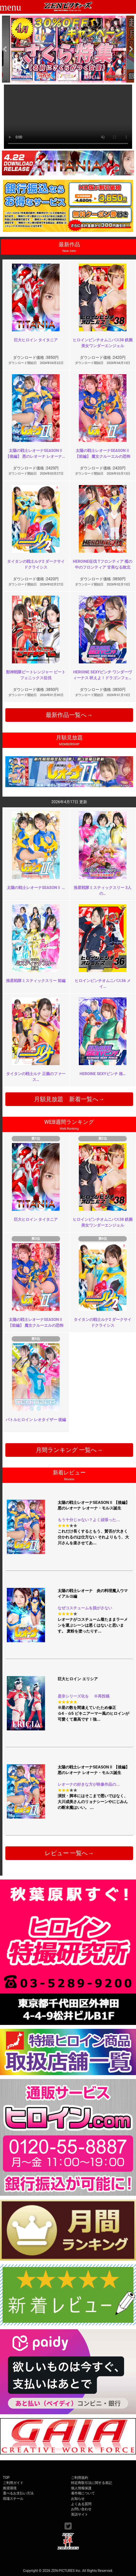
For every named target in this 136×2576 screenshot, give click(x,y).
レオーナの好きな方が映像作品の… (89, 1784)
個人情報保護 (81, 2488)
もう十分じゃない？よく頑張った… (89, 1520)
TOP (6, 2478)
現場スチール (13, 2499)
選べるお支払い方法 (18, 2493)
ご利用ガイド (13, 2483)
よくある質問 (81, 2504)
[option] (68, 49)
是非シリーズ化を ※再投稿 (83, 1696)
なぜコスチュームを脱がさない (85, 1608)
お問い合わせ (81, 2509)
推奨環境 (10, 2488)
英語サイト (79, 2514)
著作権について (83, 2493)
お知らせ (78, 2499)
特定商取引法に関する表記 (91, 2483)
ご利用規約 (79, 2478)
